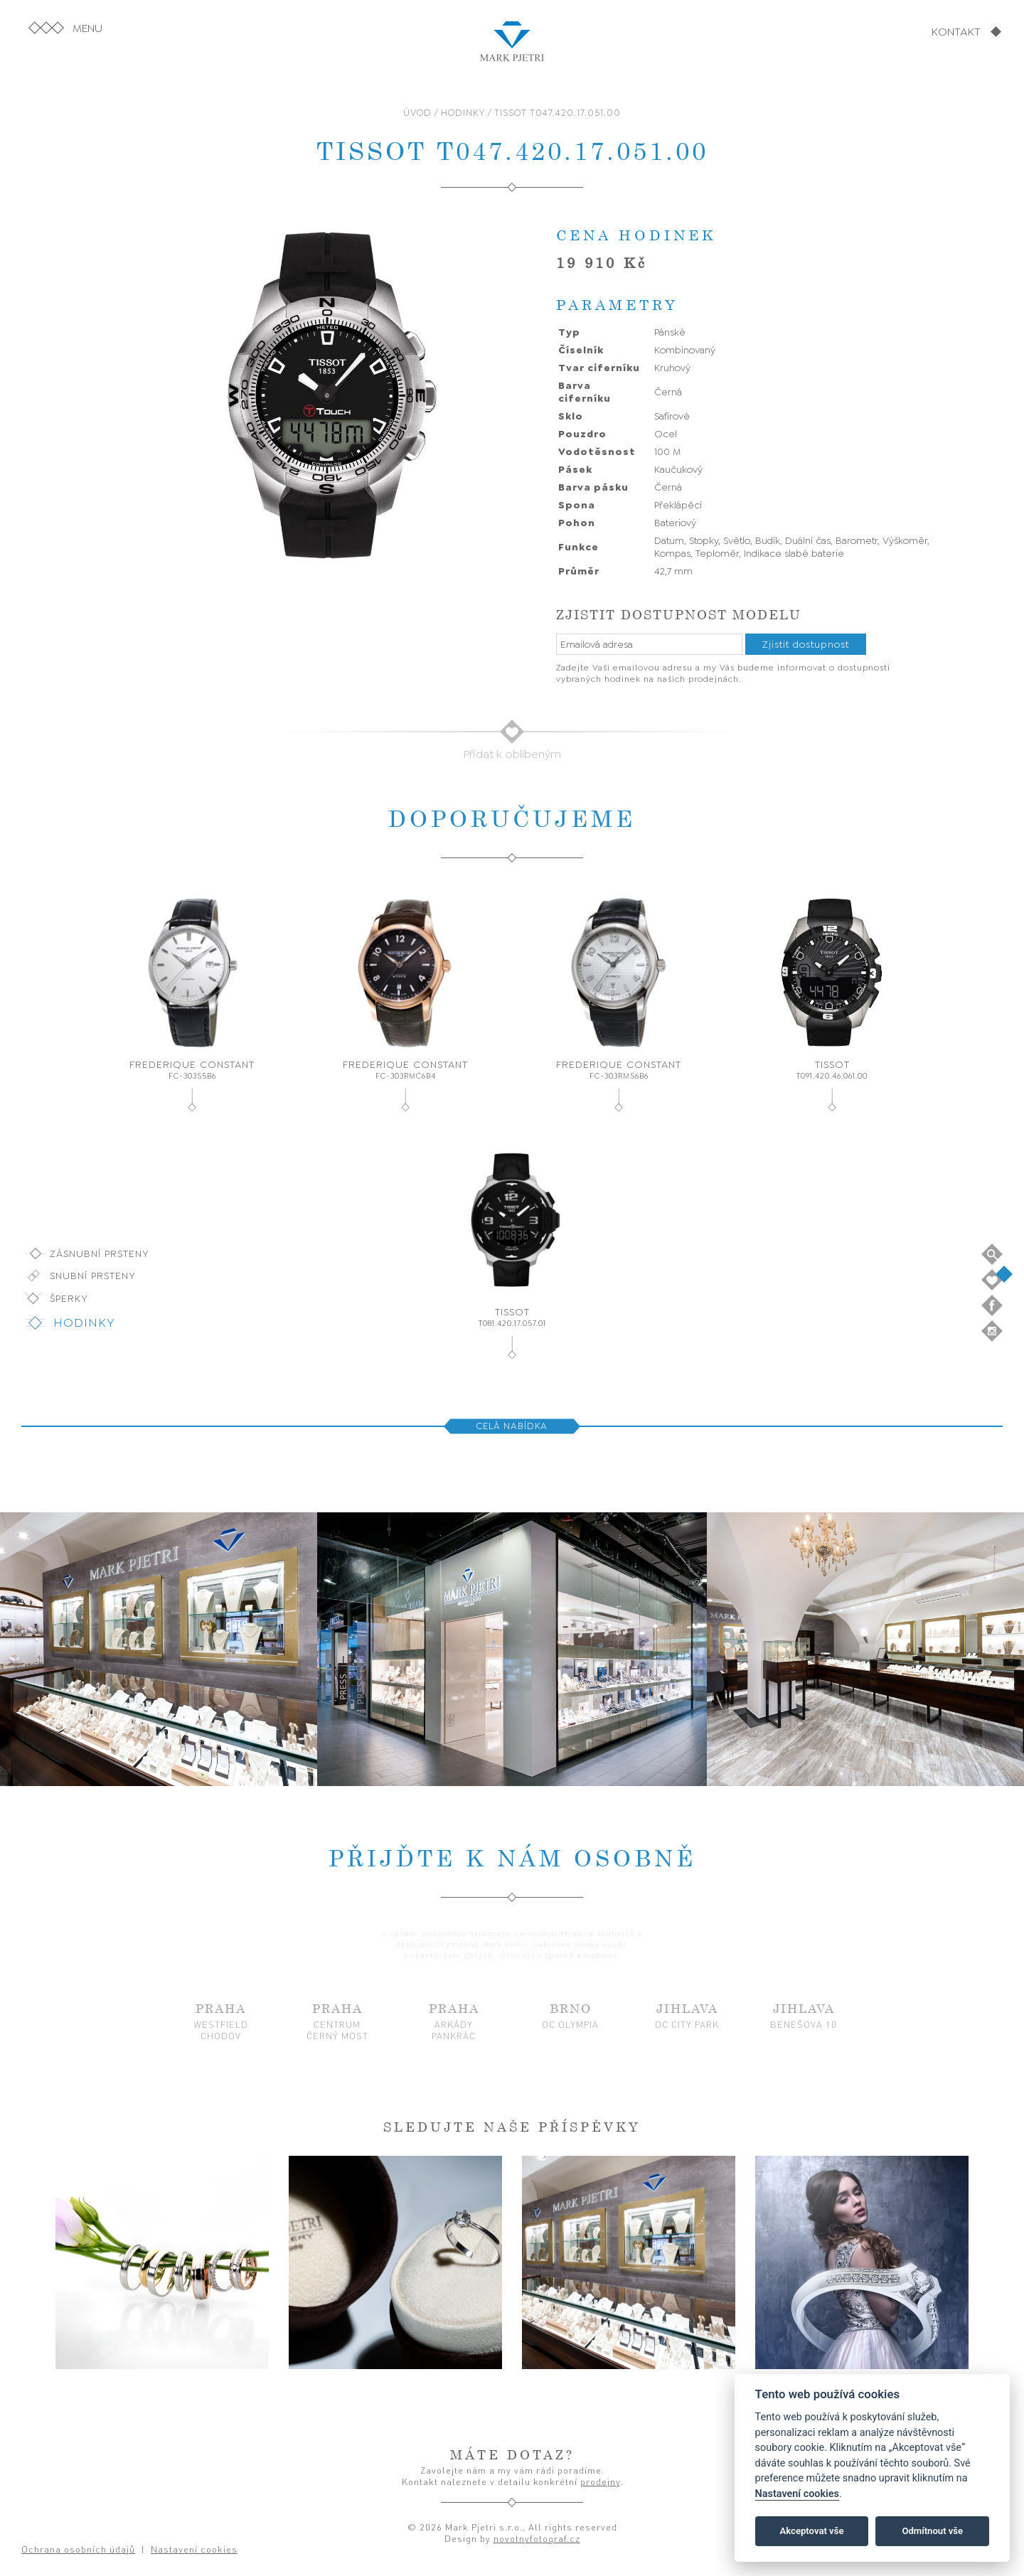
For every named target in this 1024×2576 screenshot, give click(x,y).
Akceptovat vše (812, 2531)
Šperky (69, 1298)
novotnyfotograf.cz (537, 2538)
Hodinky (84, 1322)
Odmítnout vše (932, 2531)
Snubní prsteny (93, 1275)
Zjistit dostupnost (805, 644)
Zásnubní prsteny (99, 1253)
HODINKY (463, 113)
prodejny (600, 2481)
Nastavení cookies (797, 2494)
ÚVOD (417, 113)
